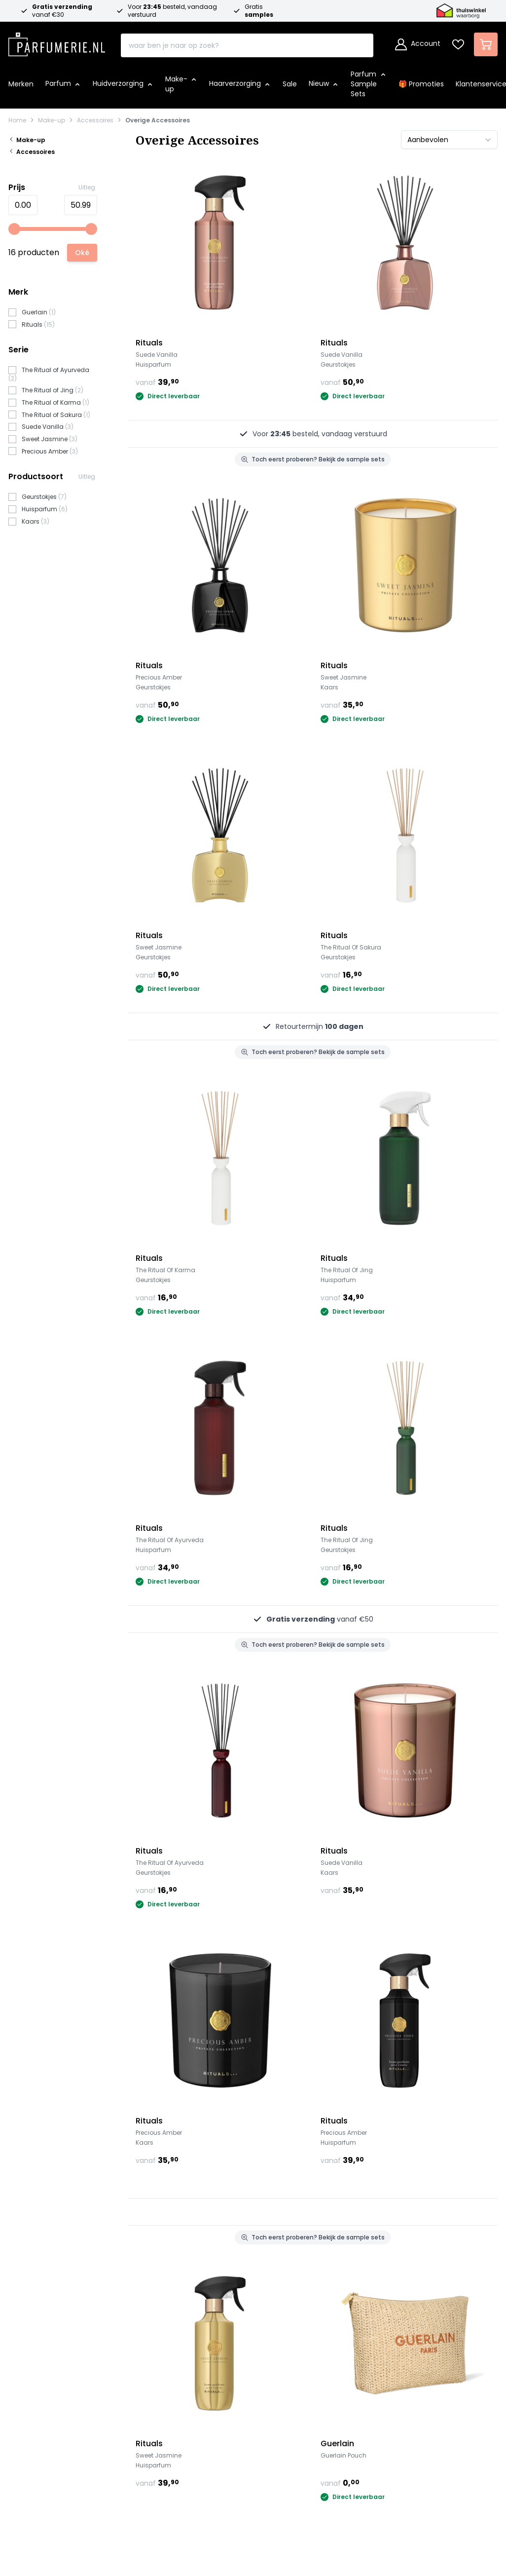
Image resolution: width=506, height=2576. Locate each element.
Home (17, 120)
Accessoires (95, 120)
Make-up (51, 120)
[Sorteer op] (449, 139)
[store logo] (56, 41)
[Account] (417, 44)
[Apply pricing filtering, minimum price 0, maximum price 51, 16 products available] (82, 253)
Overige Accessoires (157, 120)
